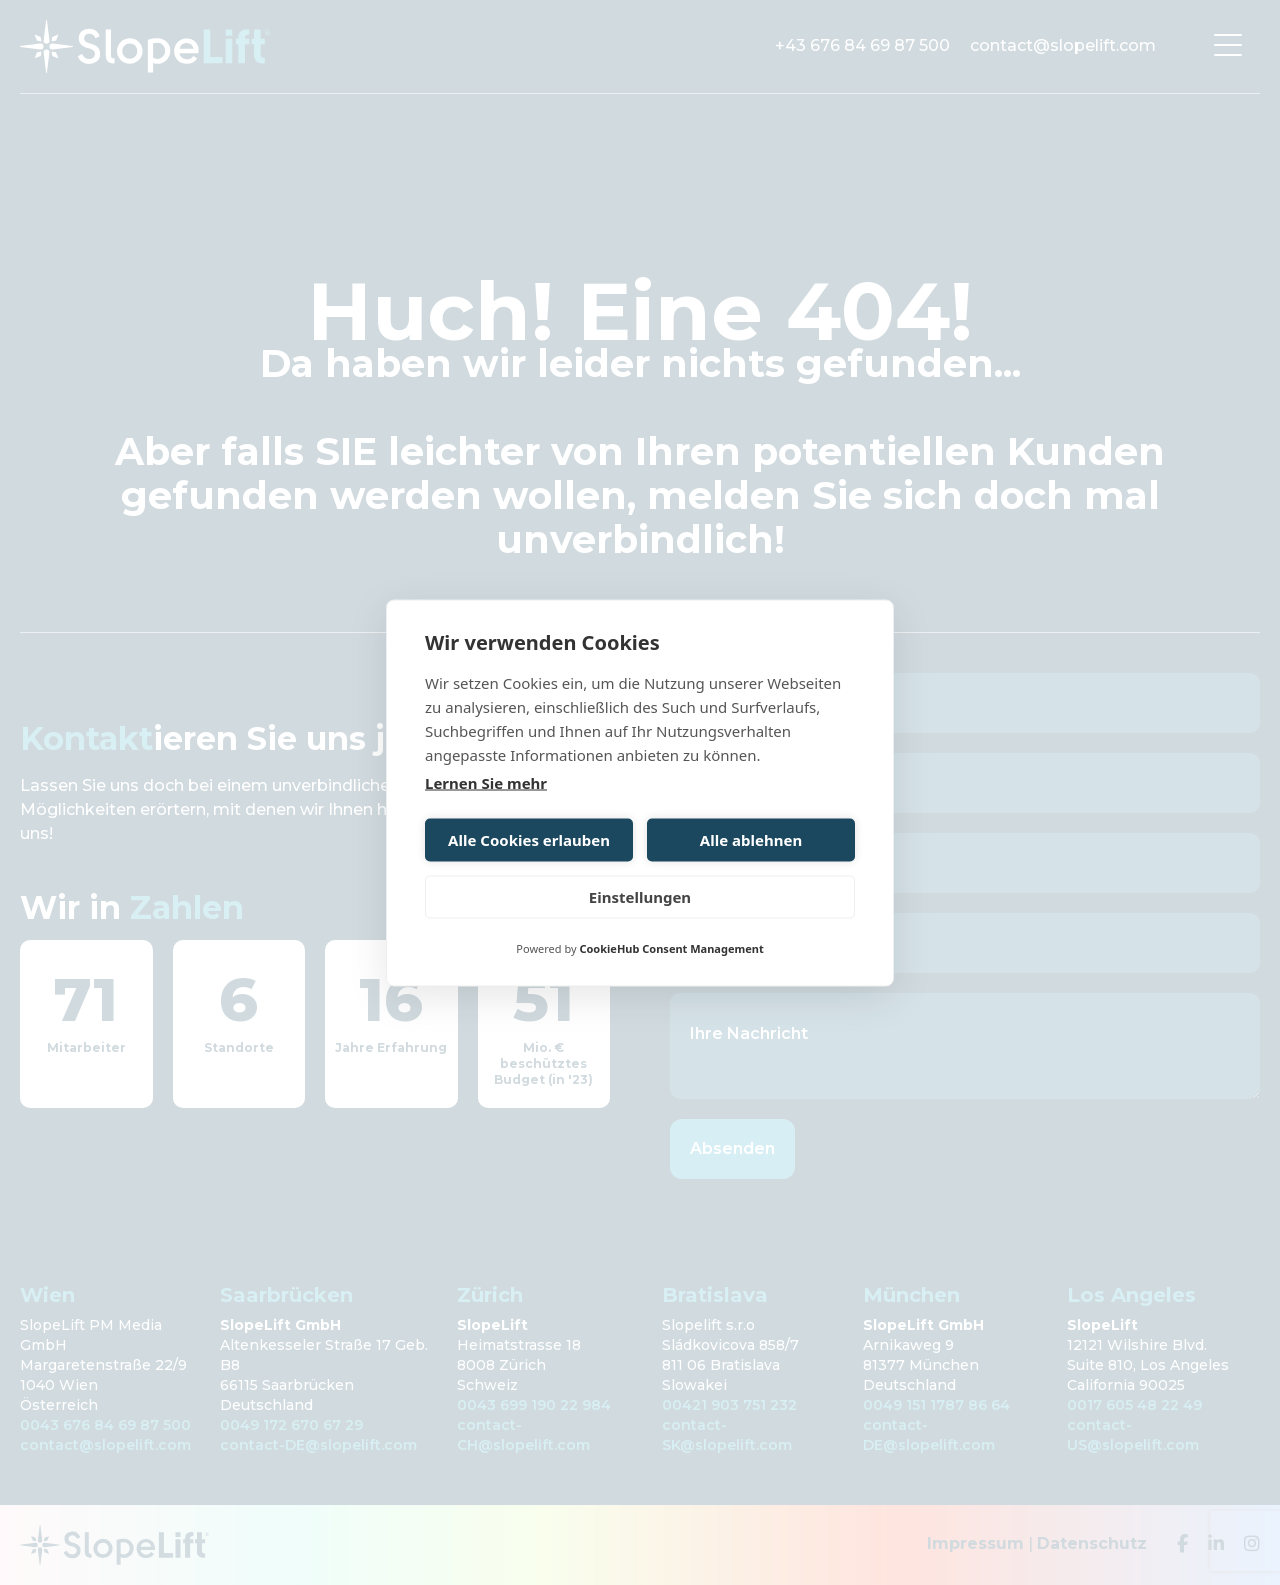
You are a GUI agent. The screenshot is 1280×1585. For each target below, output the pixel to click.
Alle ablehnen (751, 840)
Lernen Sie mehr (486, 782)
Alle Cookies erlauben (529, 840)
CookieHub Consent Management (671, 947)
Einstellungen (640, 897)
